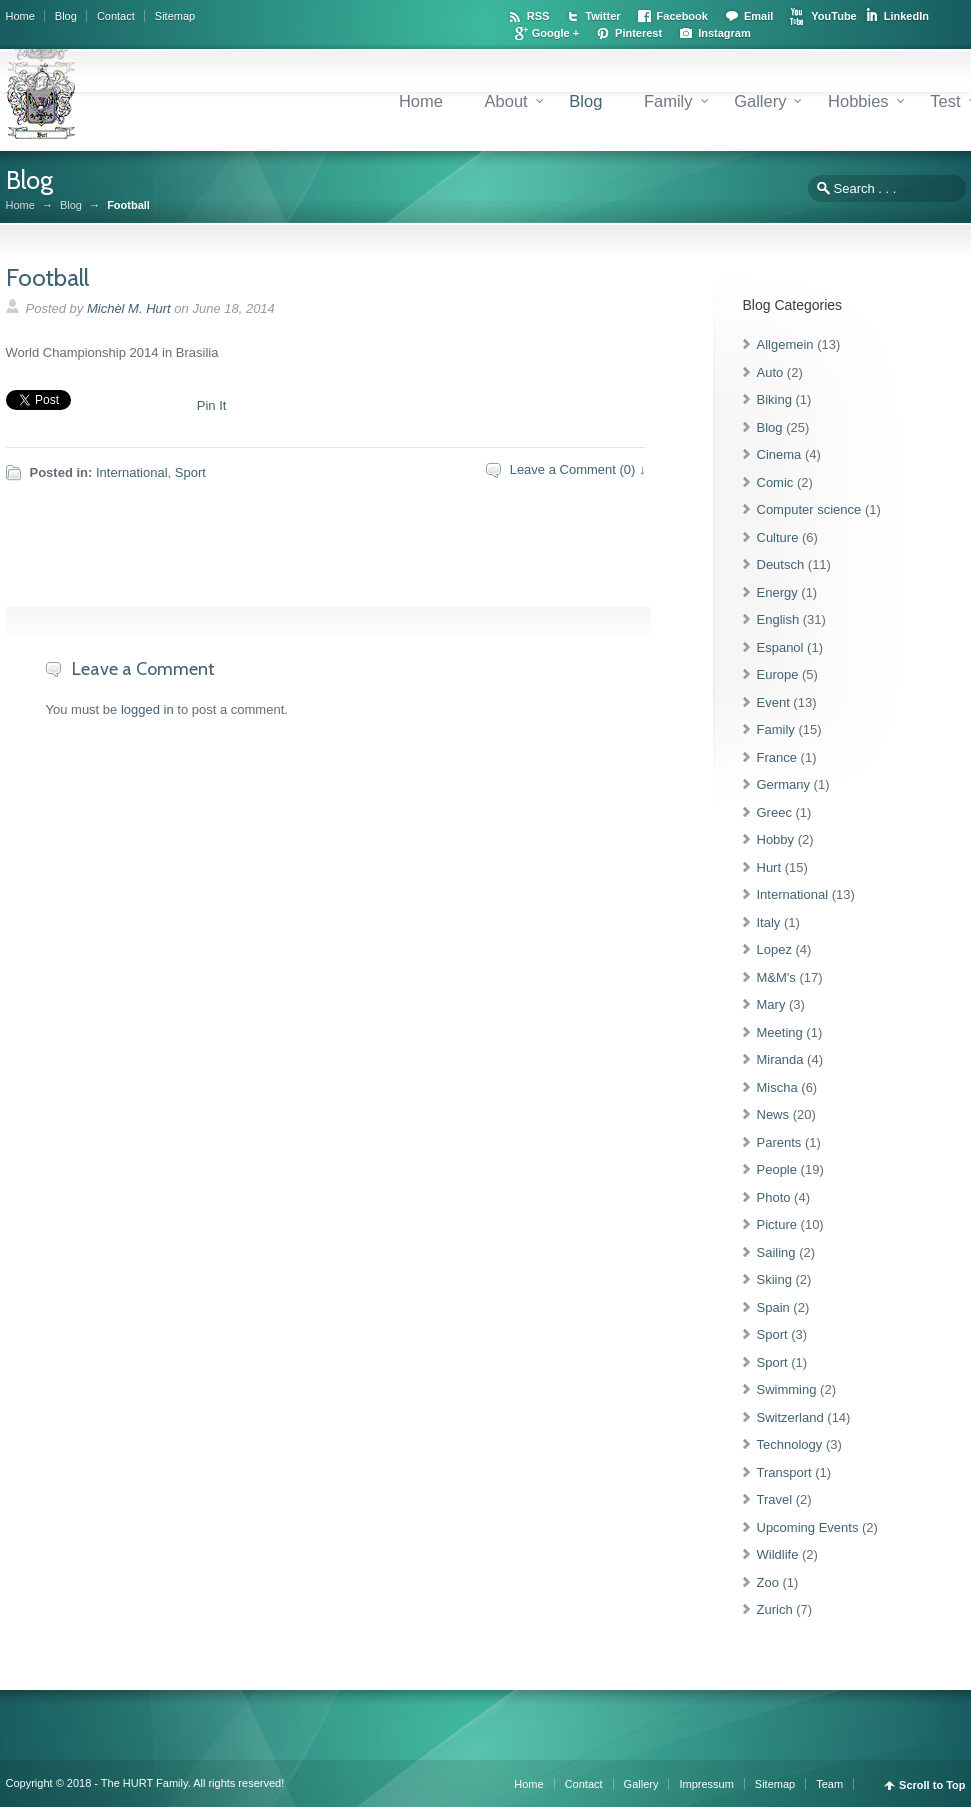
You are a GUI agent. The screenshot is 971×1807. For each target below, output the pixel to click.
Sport (190, 472)
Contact (116, 16)
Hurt (769, 867)
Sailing (776, 1252)
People (777, 1169)
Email (758, 16)
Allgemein (785, 344)
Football (47, 277)
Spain (773, 1307)
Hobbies (858, 101)
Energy (777, 592)
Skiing (774, 1279)
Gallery (760, 101)
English (778, 619)
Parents (779, 1142)
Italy (769, 922)
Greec (774, 812)
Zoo (768, 1582)
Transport (784, 1472)
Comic (775, 482)
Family (668, 101)
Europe (778, 674)
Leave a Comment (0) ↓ (578, 469)
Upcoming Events (808, 1527)
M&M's (776, 977)
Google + (555, 33)
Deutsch (781, 564)
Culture (778, 537)
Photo (774, 1197)
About (506, 101)
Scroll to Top (932, 1785)
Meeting (780, 1032)
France (777, 757)
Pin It (212, 405)
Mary (771, 1004)
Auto (770, 372)
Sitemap (175, 16)
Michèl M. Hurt (129, 308)
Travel (775, 1499)
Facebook (682, 16)
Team (829, 1784)
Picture (777, 1224)
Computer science (809, 509)
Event (773, 702)
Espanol (780, 647)
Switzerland (790, 1417)
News (773, 1114)
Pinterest (638, 33)
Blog (66, 16)
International (132, 472)
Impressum (706, 1784)
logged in (147, 709)
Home (20, 16)
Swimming (787, 1389)
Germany (783, 784)
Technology (790, 1444)
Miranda (780, 1059)
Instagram (724, 33)
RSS (538, 16)
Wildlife (778, 1554)
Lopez (774, 949)
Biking (774, 399)
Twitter (602, 16)
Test (945, 101)
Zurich (775, 1609)
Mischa (777, 1087)
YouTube (833, 16)
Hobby (776, 839)
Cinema (779, 454)
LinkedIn (906, 16)
